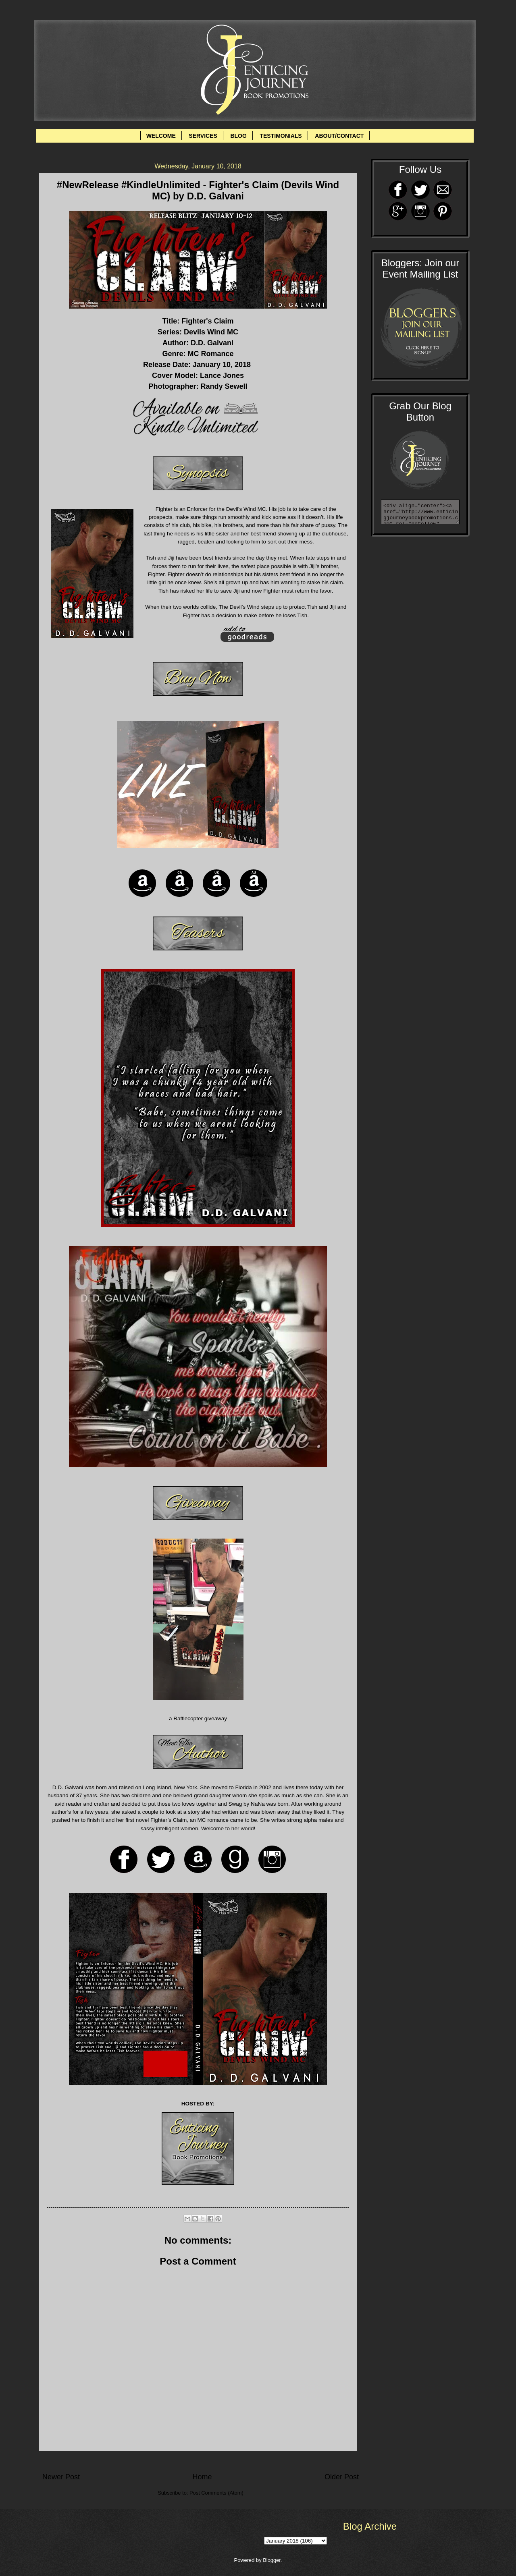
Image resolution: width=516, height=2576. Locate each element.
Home (202, 2477)
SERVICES (203, 136)
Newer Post (61, 2477)
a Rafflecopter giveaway (198, 1718)
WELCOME (161, 136)
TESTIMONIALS (281, 136)
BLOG (238, 136)
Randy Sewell (223, 386)
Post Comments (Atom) (216, 2493)
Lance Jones (222, 375)
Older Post (342, 2477)
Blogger (272, 2560)
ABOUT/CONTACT (339, 136)
